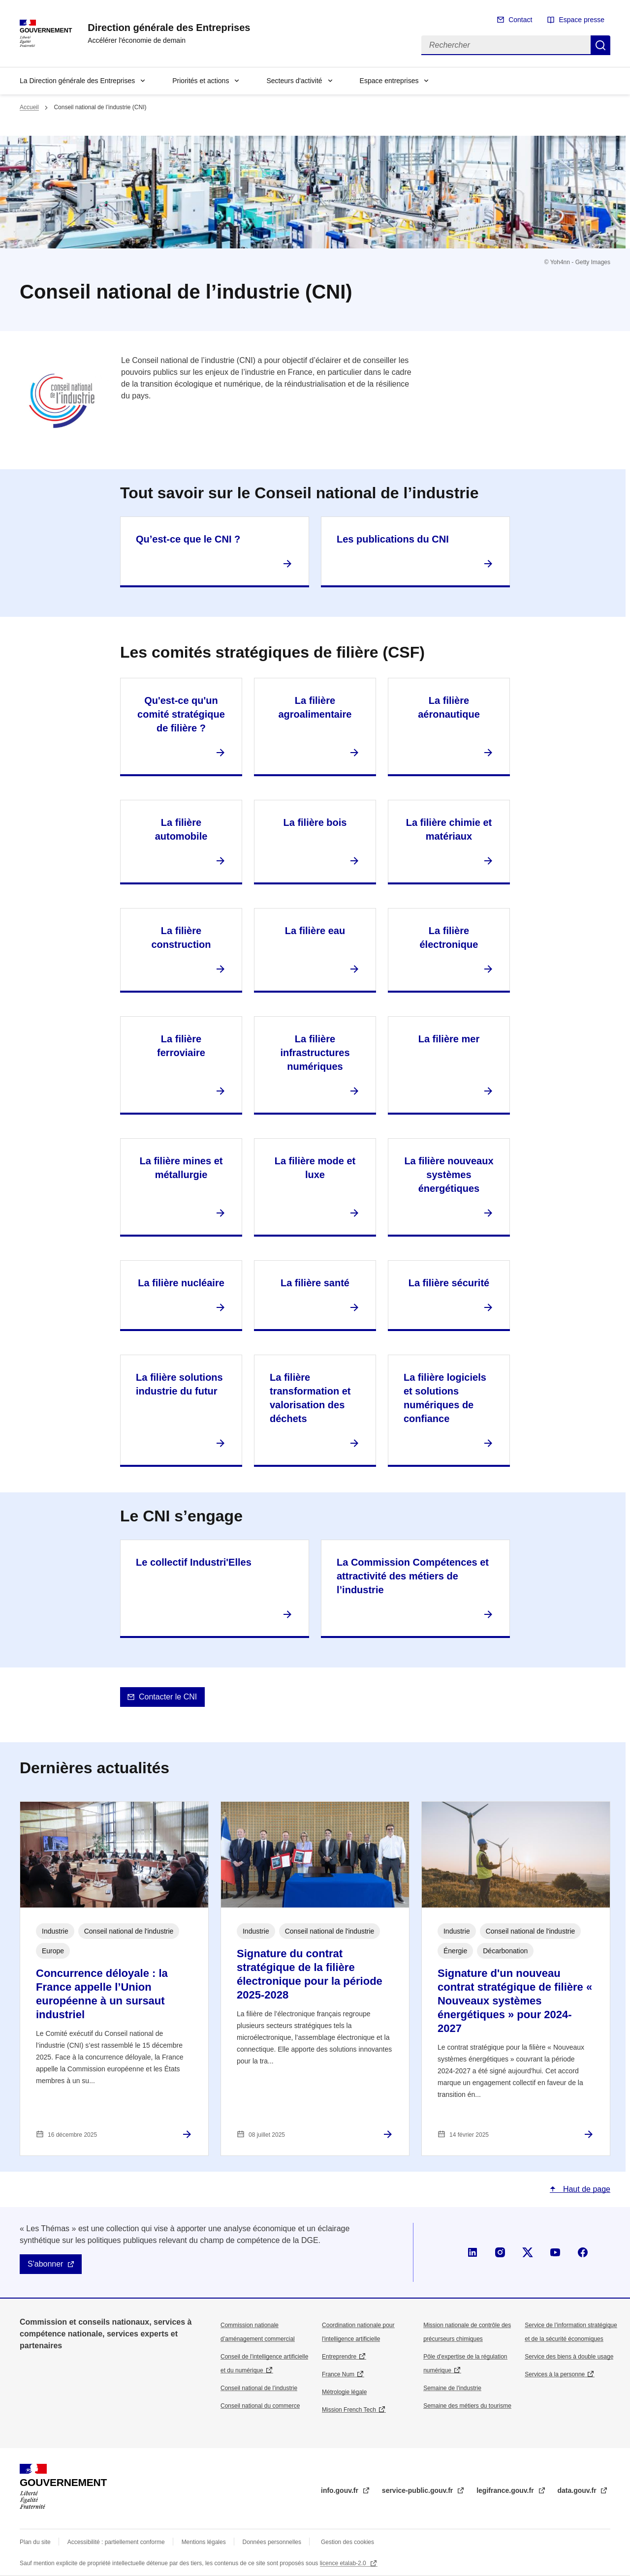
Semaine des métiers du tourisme (467, 2405)
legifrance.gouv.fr (506, 2490)
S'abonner (45, 2264)
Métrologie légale (344, 2392)
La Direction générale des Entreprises (77, 81)
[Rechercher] (506, 45)
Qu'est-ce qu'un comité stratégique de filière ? (181, 714)
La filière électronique (449, 937)
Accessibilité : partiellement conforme (116, 2542)
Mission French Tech (349, 2409)
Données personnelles (272, 2542)
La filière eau (315, 930)
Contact (520, 20)
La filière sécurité (449, 1282)
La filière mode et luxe (315, 1167)
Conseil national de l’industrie (258, 2388)
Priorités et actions (200, 81)
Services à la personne (555, 2374)
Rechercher (600, 45)
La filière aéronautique (449, 707)
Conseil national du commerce (260, 2405)
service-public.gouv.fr (418, 2490)
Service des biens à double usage (569, 2356)
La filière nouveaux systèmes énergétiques (448, 1174)
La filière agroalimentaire (315, 707)
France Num (338, 2374)
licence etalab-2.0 (344, 2563)
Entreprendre (339, 2356)
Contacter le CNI (168, 1697)
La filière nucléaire (181, 1282)
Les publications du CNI (393, 539)
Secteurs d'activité (294, 81)
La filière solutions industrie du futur (179, 1384)
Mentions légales (204, 2542)
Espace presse (581, 20)
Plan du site (35, 2542)
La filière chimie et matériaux (449, 829)
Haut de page (585, 2189)
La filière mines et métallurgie (181, 1167)
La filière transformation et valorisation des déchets (310, 1398)
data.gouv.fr (578, 2490)
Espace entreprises (389, 81)
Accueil (29, 107)
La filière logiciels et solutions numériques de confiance (445, 1398)
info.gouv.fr (340, 2490)
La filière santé (315, 1282)
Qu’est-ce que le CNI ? (188, 539)
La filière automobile (181, 829)
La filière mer (449, 1038)
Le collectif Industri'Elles (194, 1562)
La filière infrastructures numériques (314, 1052)
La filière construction (181, 937)
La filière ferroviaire (181, 1045)
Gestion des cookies (347, 2542)
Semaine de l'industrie (452, 2388)
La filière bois (315, 822)
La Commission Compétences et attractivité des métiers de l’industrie (413, 1576)
